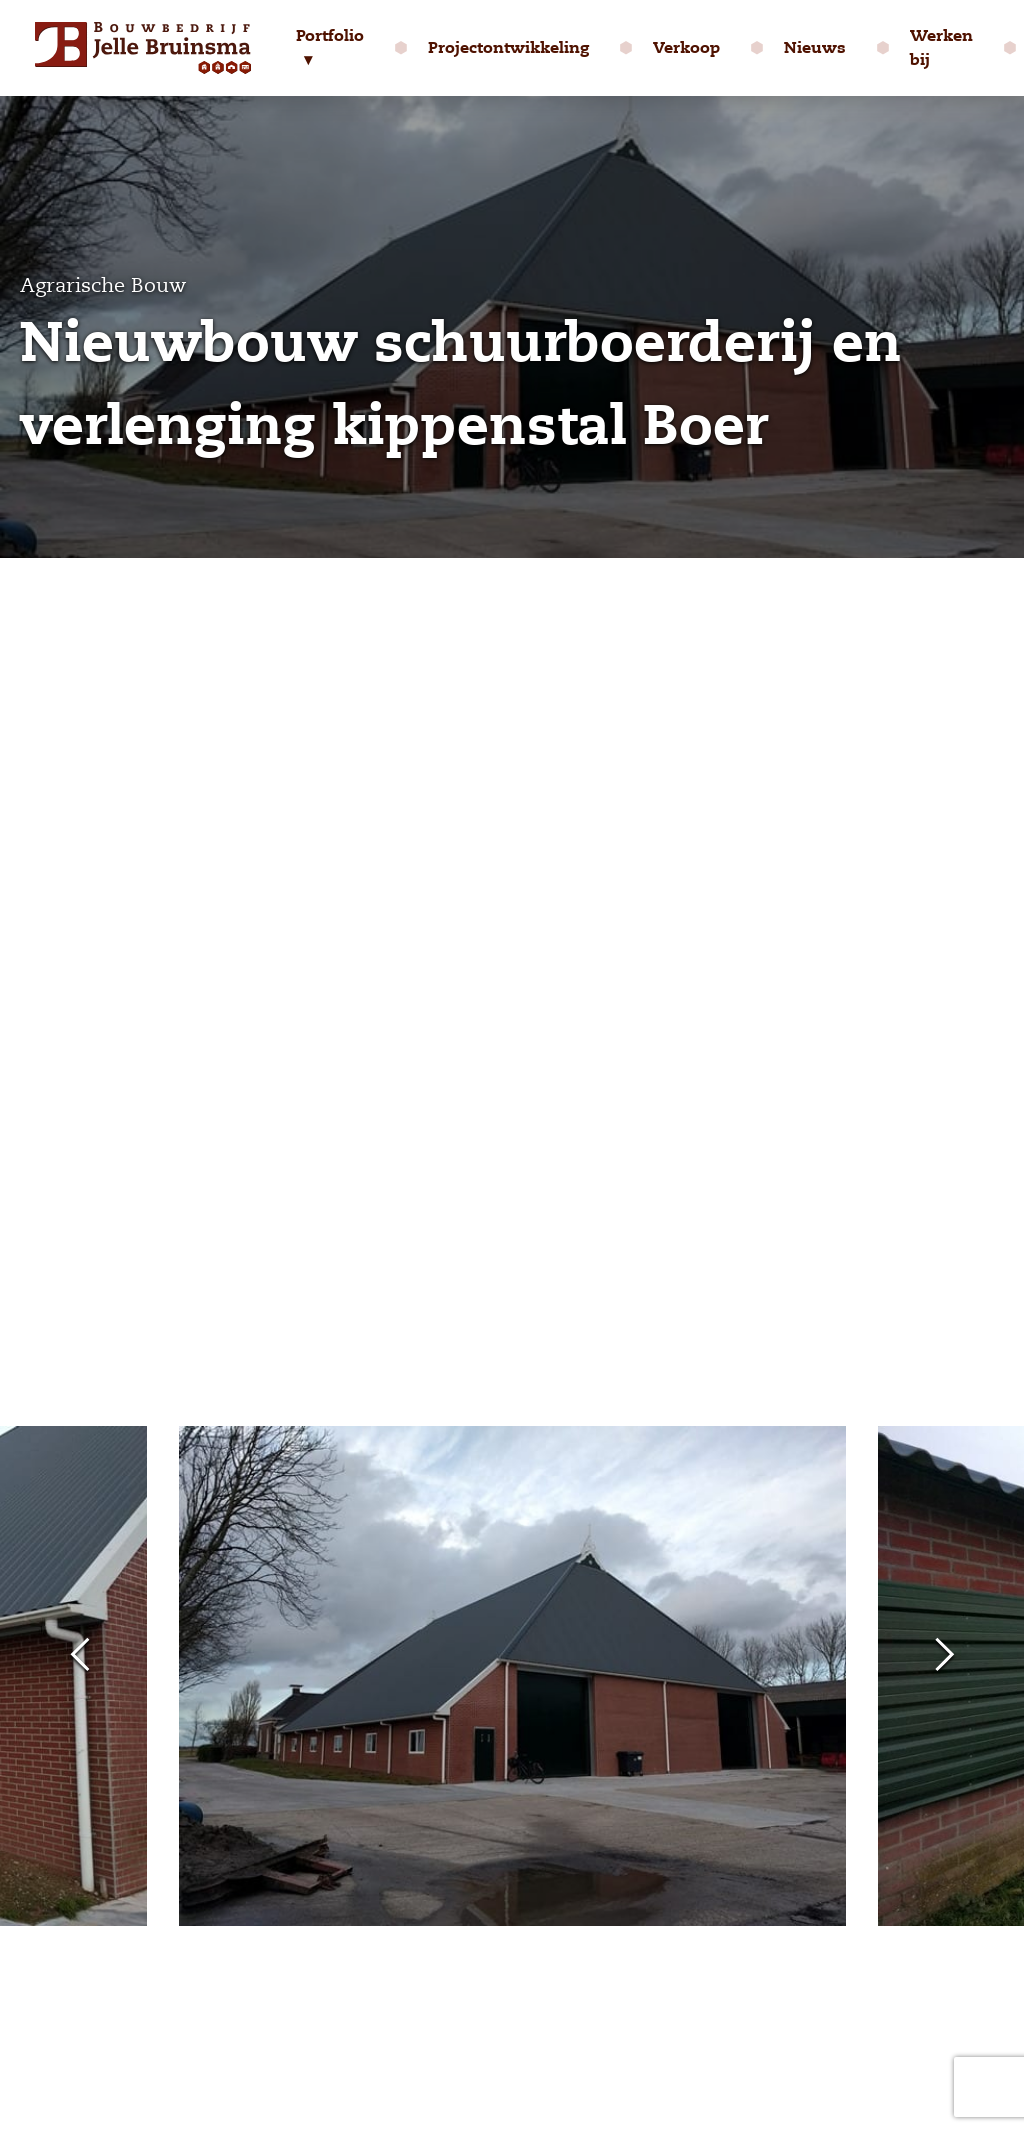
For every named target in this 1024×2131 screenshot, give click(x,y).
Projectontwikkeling (508, 47)
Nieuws (815, 47)
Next (944, 1656)
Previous (80, 1656)
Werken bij (941, 47)
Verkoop (686, 47)
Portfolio (330, 35)
